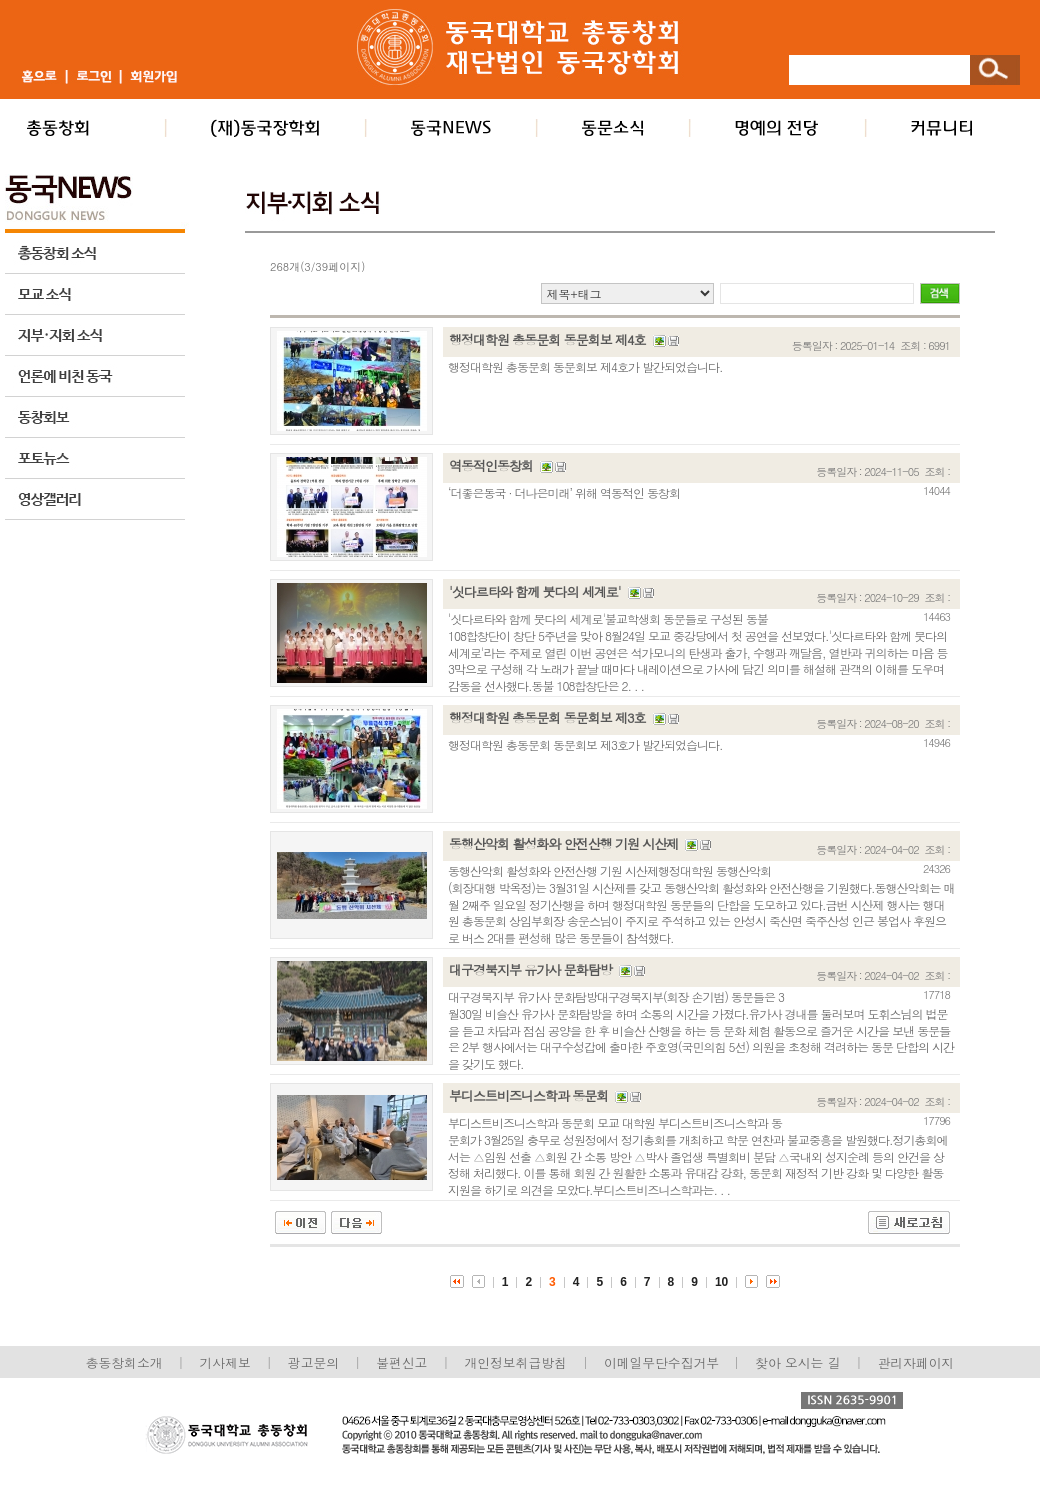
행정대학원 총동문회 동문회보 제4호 (547, 339)
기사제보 (225, 1362)
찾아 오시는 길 (797, 1362)
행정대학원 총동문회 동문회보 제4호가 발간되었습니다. (585, 366)
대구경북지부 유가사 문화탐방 (530, 969)
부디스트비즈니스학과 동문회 (528, 1095)
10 (721, 1282)
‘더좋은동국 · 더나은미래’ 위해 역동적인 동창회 (564, 492)
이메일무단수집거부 (663, 1362)
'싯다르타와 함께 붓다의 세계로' (535, 591)
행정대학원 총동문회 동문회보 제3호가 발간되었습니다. (585, 744)
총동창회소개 (124, 1362)
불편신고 (401, 1362)
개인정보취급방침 (515, 1362)
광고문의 (313, 1362)
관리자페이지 (916, 1362)
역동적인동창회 (491, 465)
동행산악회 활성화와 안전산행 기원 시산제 (563, 843)
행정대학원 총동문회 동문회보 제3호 (547, 717)
